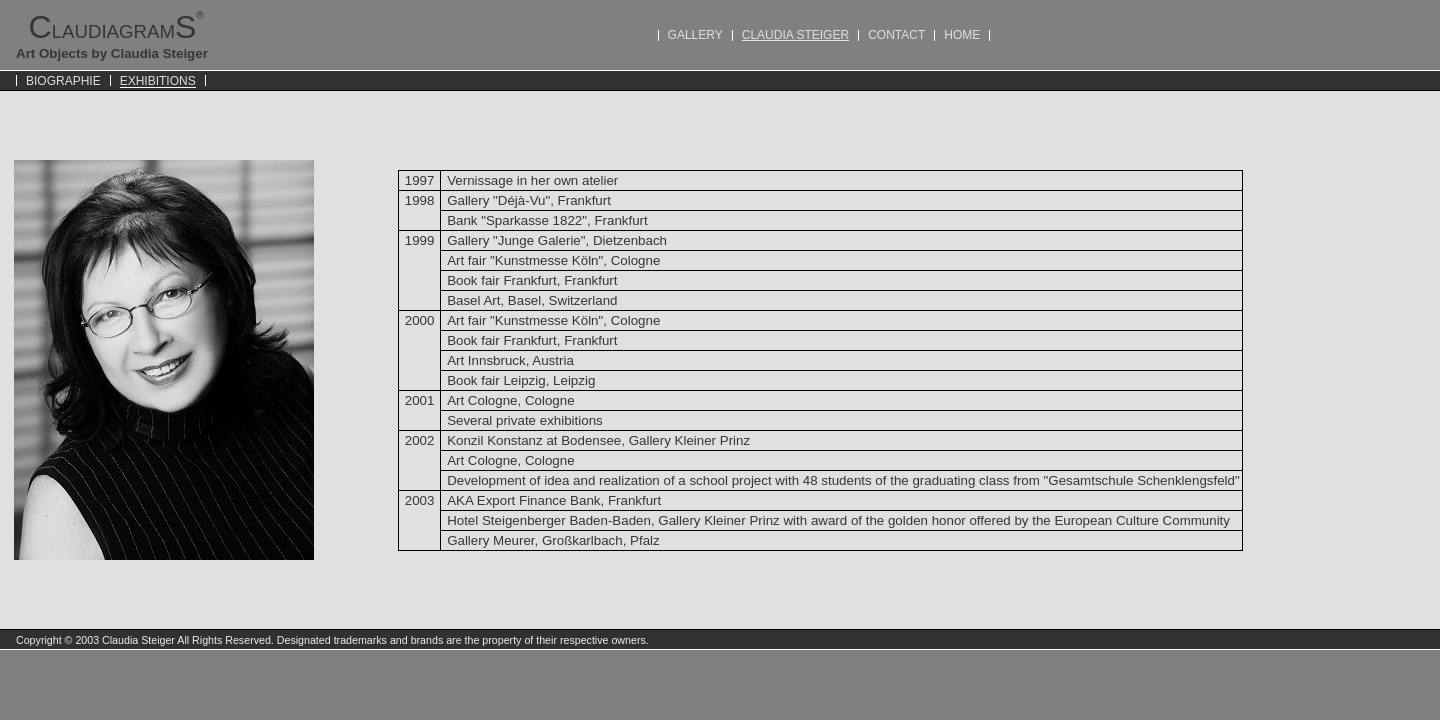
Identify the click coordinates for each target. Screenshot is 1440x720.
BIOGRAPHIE (63, 81)
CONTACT (896, 35)
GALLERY (695, 35)
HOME (962, 35)
